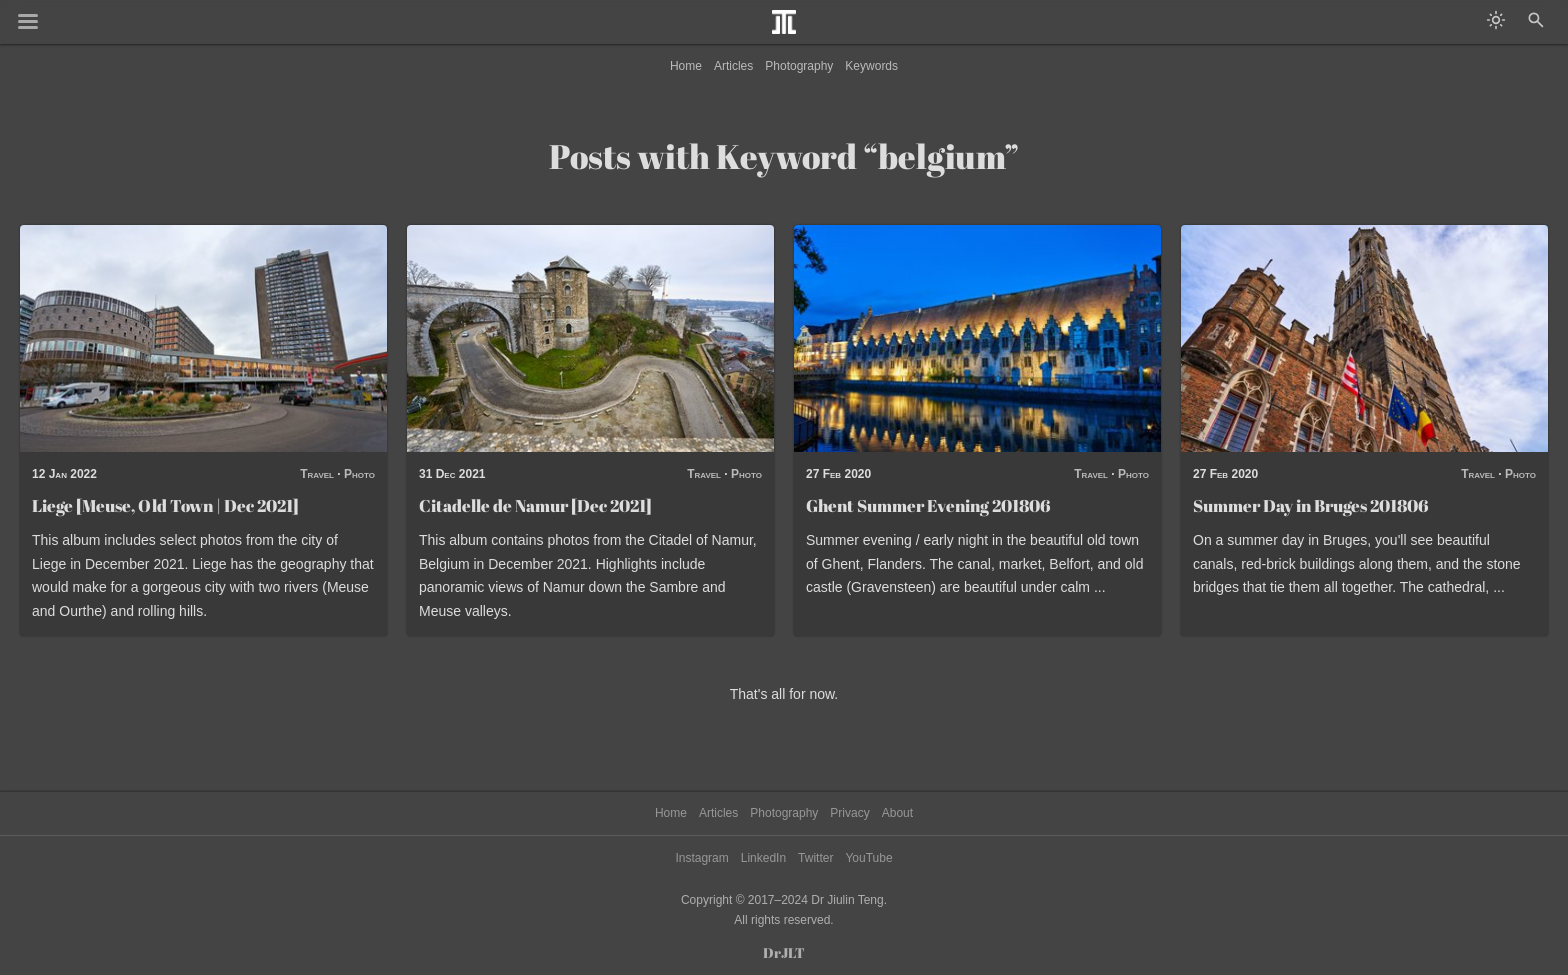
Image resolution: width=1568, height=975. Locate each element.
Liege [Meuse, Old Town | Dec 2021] (165, 505)
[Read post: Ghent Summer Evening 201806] (977, 338)
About (897, 813)
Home (686, 66)
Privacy (849, 813)
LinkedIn (763, 858)
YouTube (868, 858)
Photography (799, 66)
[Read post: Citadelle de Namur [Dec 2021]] (590, 338)
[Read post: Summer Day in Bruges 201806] (1364, 338)
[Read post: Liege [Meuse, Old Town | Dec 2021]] (203, 338)
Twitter (815, 858)
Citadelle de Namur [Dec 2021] (535, 505)
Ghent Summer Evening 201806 (928, 505)
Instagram (701, 858)
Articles (733, 66)
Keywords (871, 66)
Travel (317, 474)
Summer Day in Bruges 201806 (1310, 505)
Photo (359, 474)
